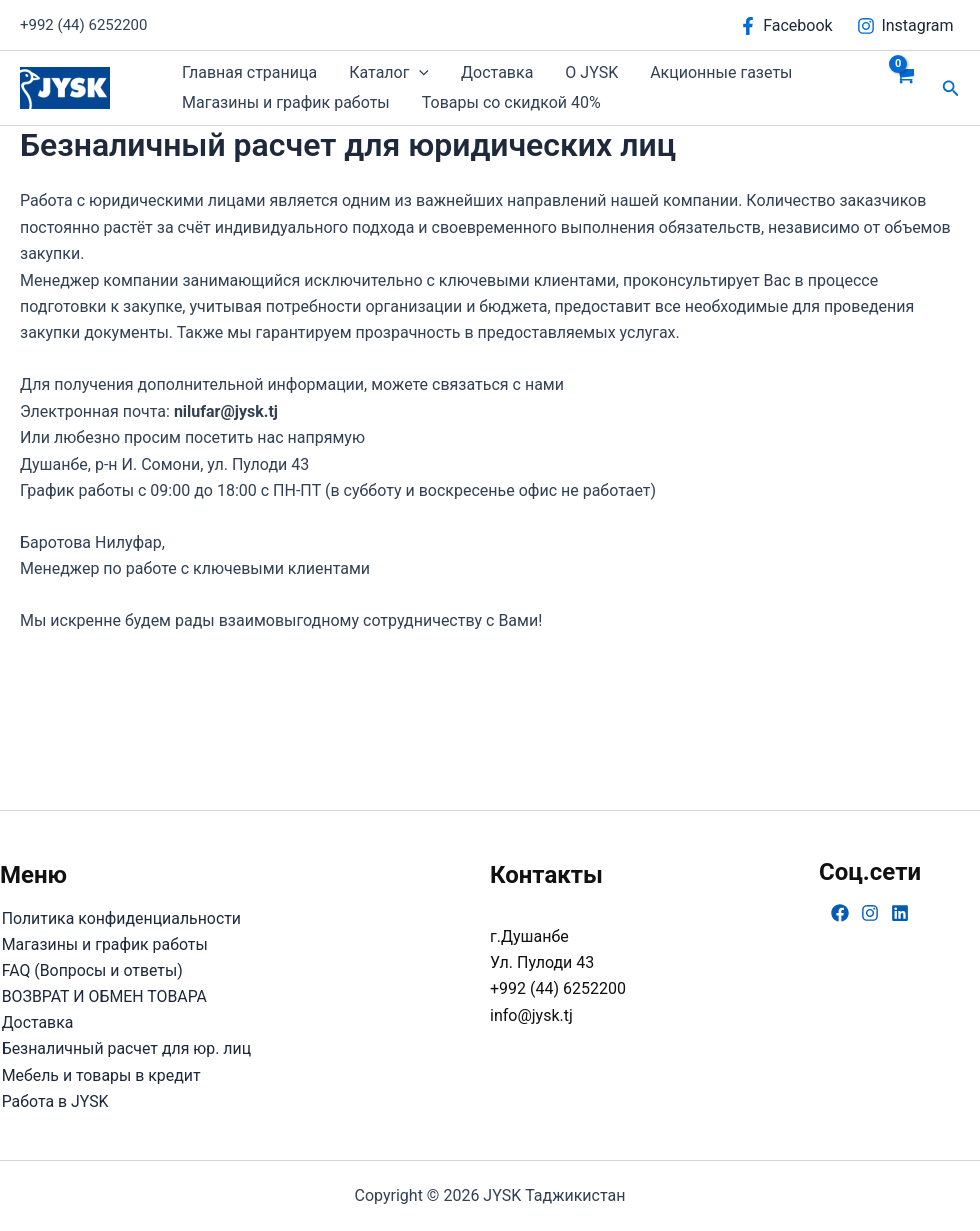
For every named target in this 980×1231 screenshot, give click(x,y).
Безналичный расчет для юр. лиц (125, 1048)
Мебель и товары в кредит (100, 1074)
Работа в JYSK (54, 1101)
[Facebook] (786, 26)
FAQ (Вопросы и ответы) (91, 969)
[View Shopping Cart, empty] (904, 88)
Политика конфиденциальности (120, 916)
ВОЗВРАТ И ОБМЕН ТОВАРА (103, 995)
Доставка (497, 72)
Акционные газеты (721, 72)
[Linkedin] (900, 912)
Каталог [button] (389, 73)
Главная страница (249, 72)
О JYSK (591, 72)
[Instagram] (905, 26)
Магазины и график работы (286, 102)
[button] (419, 73)
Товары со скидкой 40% (511, 102)
